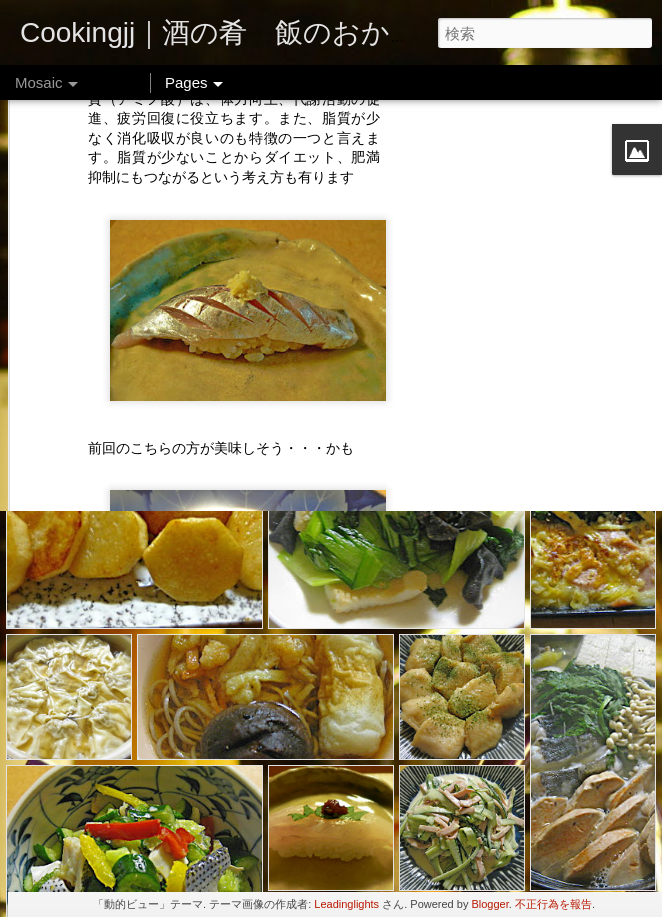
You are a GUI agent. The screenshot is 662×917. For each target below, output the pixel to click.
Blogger (489, 904)
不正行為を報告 (553, 904)
